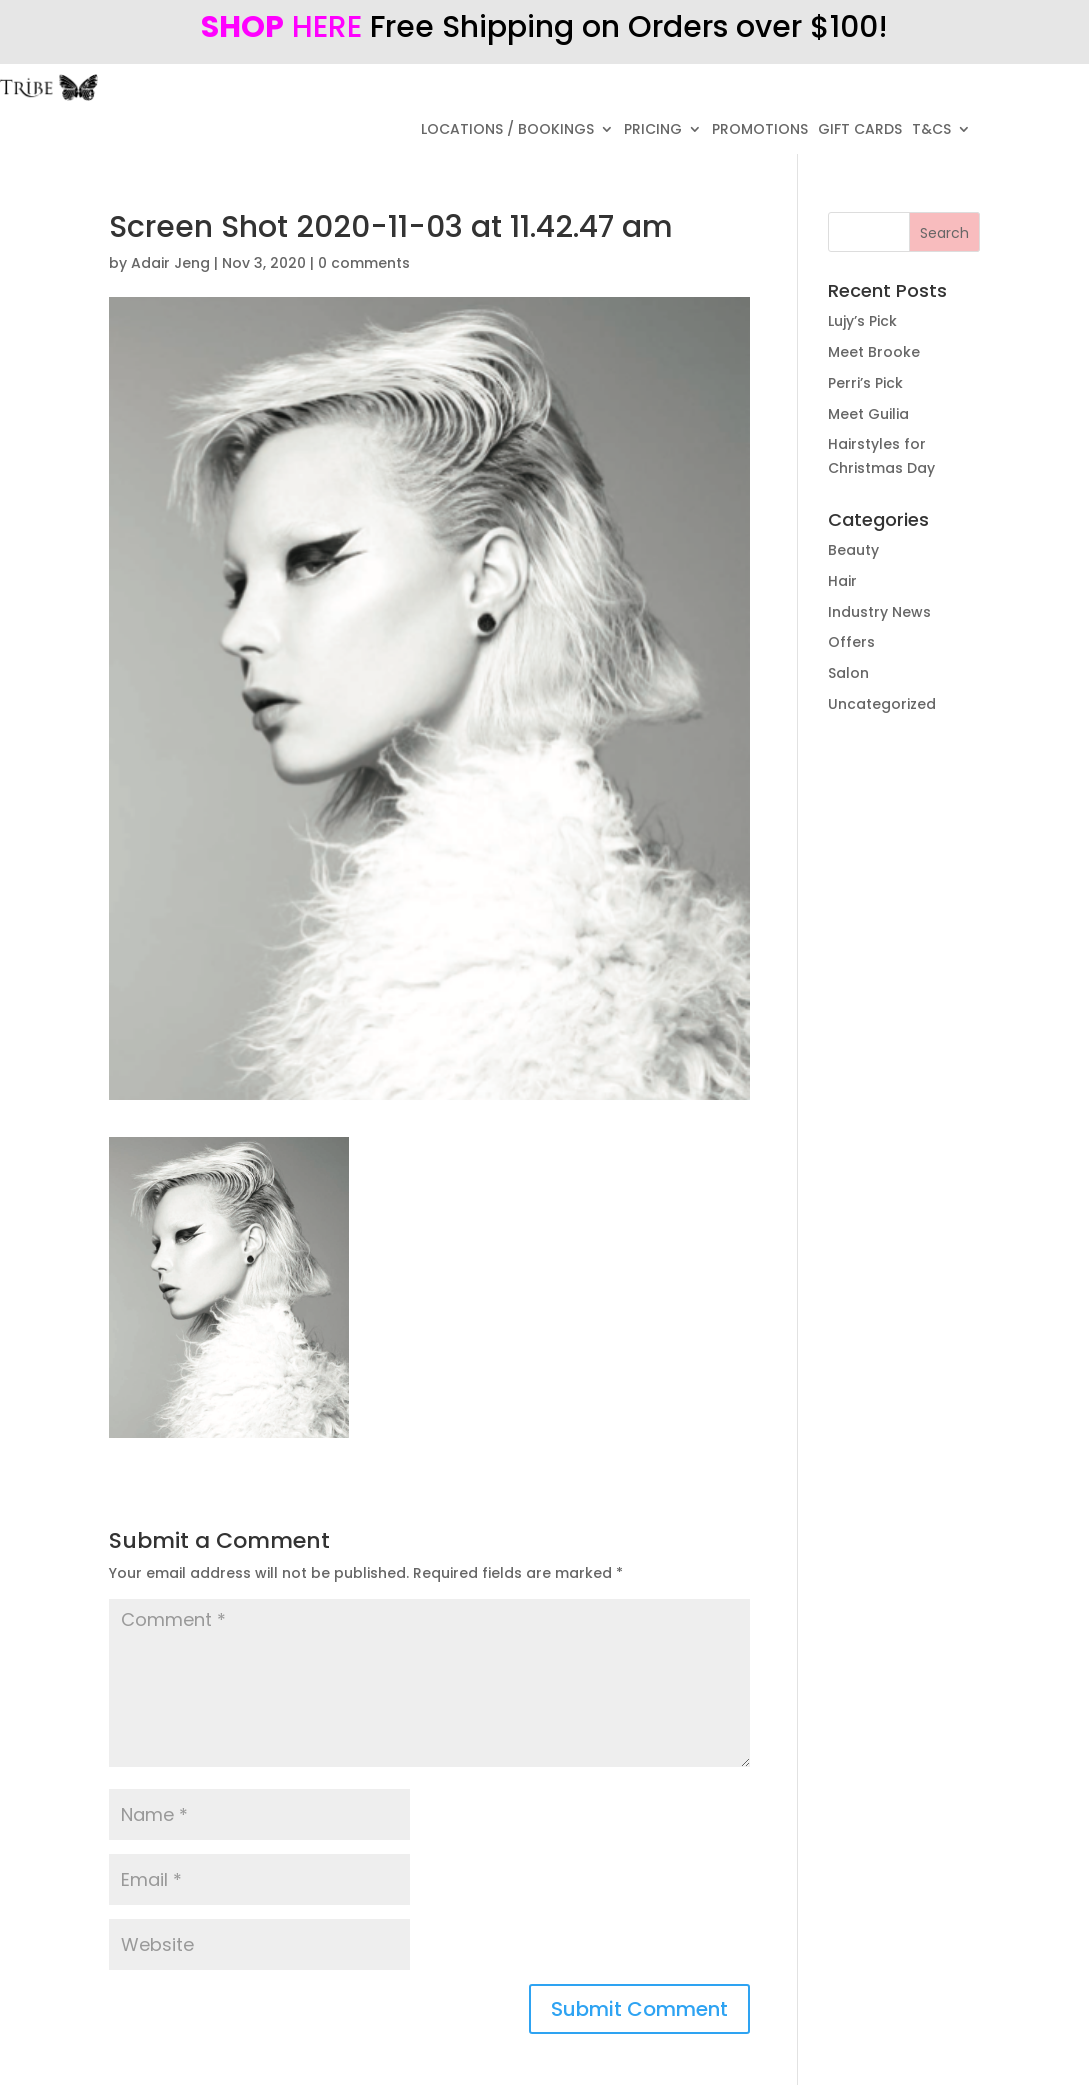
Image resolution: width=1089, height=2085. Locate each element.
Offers (851, 642)
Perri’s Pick (865, 383)
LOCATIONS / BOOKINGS (507, 130)
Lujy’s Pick (862, 321)
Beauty (853, 550)
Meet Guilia (868, 414)
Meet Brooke (874, 352)
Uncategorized (882, 704)
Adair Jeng (170, 263)
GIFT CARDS (860, 130)
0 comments (364, 263)
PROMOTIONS (760, 130)
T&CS (931, 130)
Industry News (879, 612)
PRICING (653, 130)
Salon (848, 673)
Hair (842, 581)
